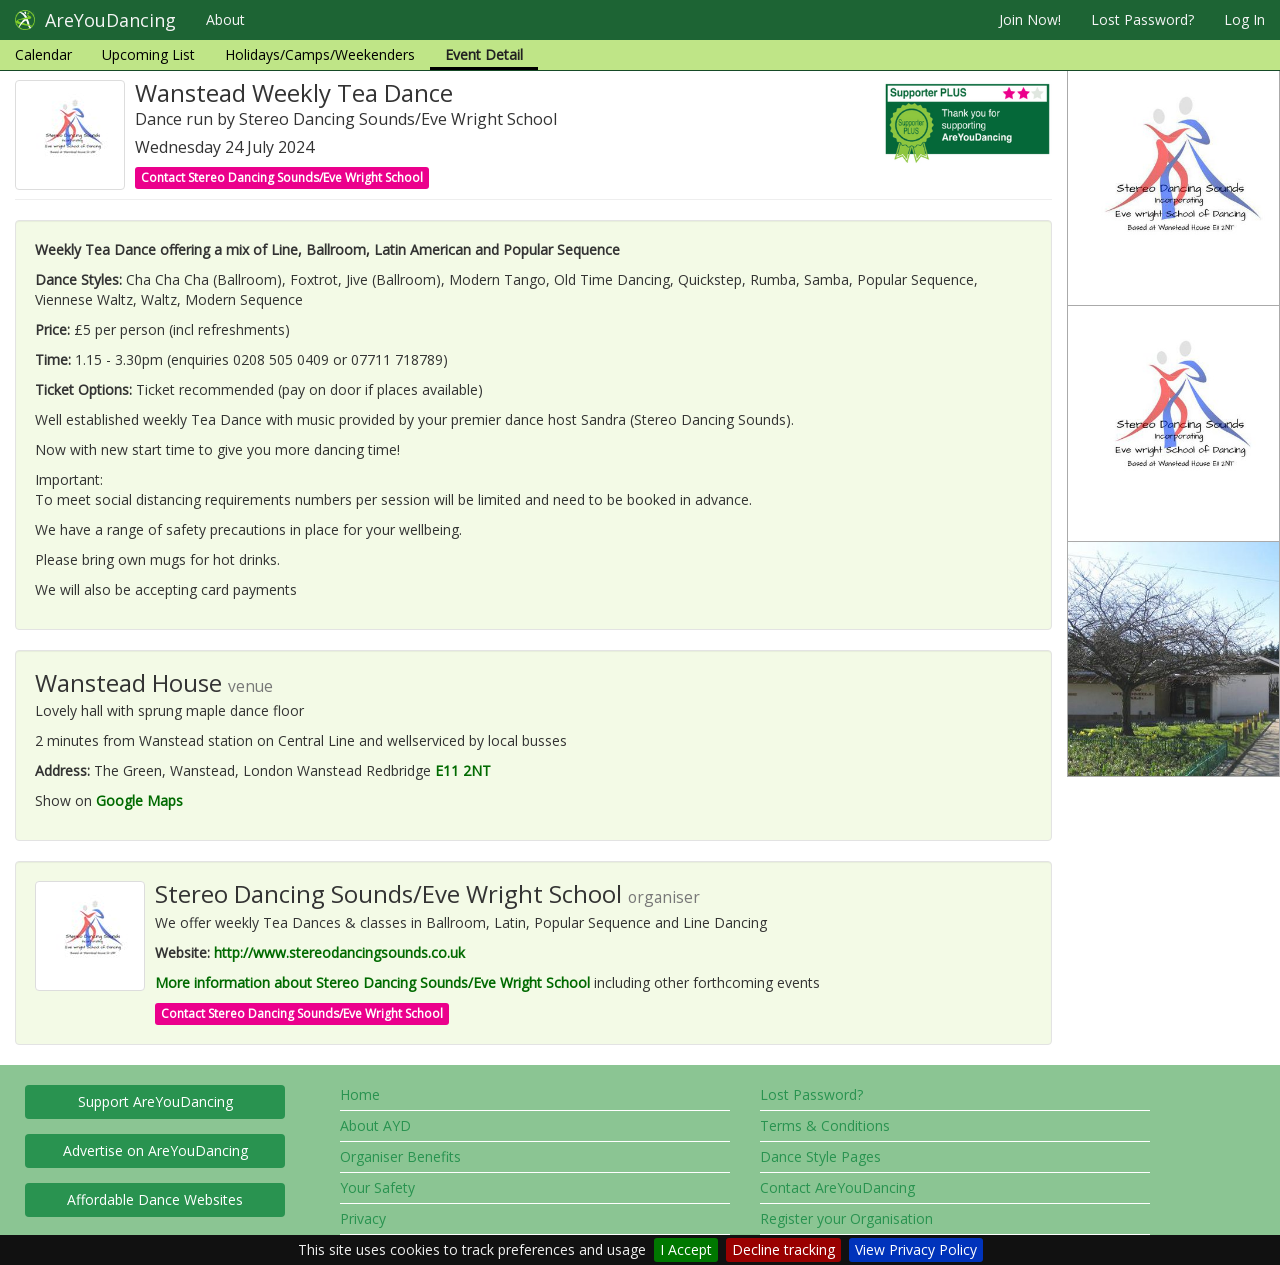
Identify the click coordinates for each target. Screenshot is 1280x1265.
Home (360, 1094)
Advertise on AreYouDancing (155, 1150)
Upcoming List (148, 54)
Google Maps (139, 800)
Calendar (43, 54)
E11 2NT (463, 770)
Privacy (363, 1218)
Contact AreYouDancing (837, 1187)
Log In (1244, 19)
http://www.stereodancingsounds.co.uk (339, 952)
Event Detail (484, 54)
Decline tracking (783, 1249)
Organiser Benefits (400, 1156)
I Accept (686, 1249)
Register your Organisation (846, 1218)
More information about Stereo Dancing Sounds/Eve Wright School (372, 982)
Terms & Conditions (825, 1125)
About (225, 19)
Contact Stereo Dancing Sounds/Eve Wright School (282, 177)
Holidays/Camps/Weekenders (320, 54)
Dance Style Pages (820, 1156)
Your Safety (377, 1187)
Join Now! (1030, 19)
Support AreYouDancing (155, 1101)
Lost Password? (1142, 19)
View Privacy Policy (916, 1249)
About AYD (375, 1125)
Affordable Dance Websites (155, 1199)
